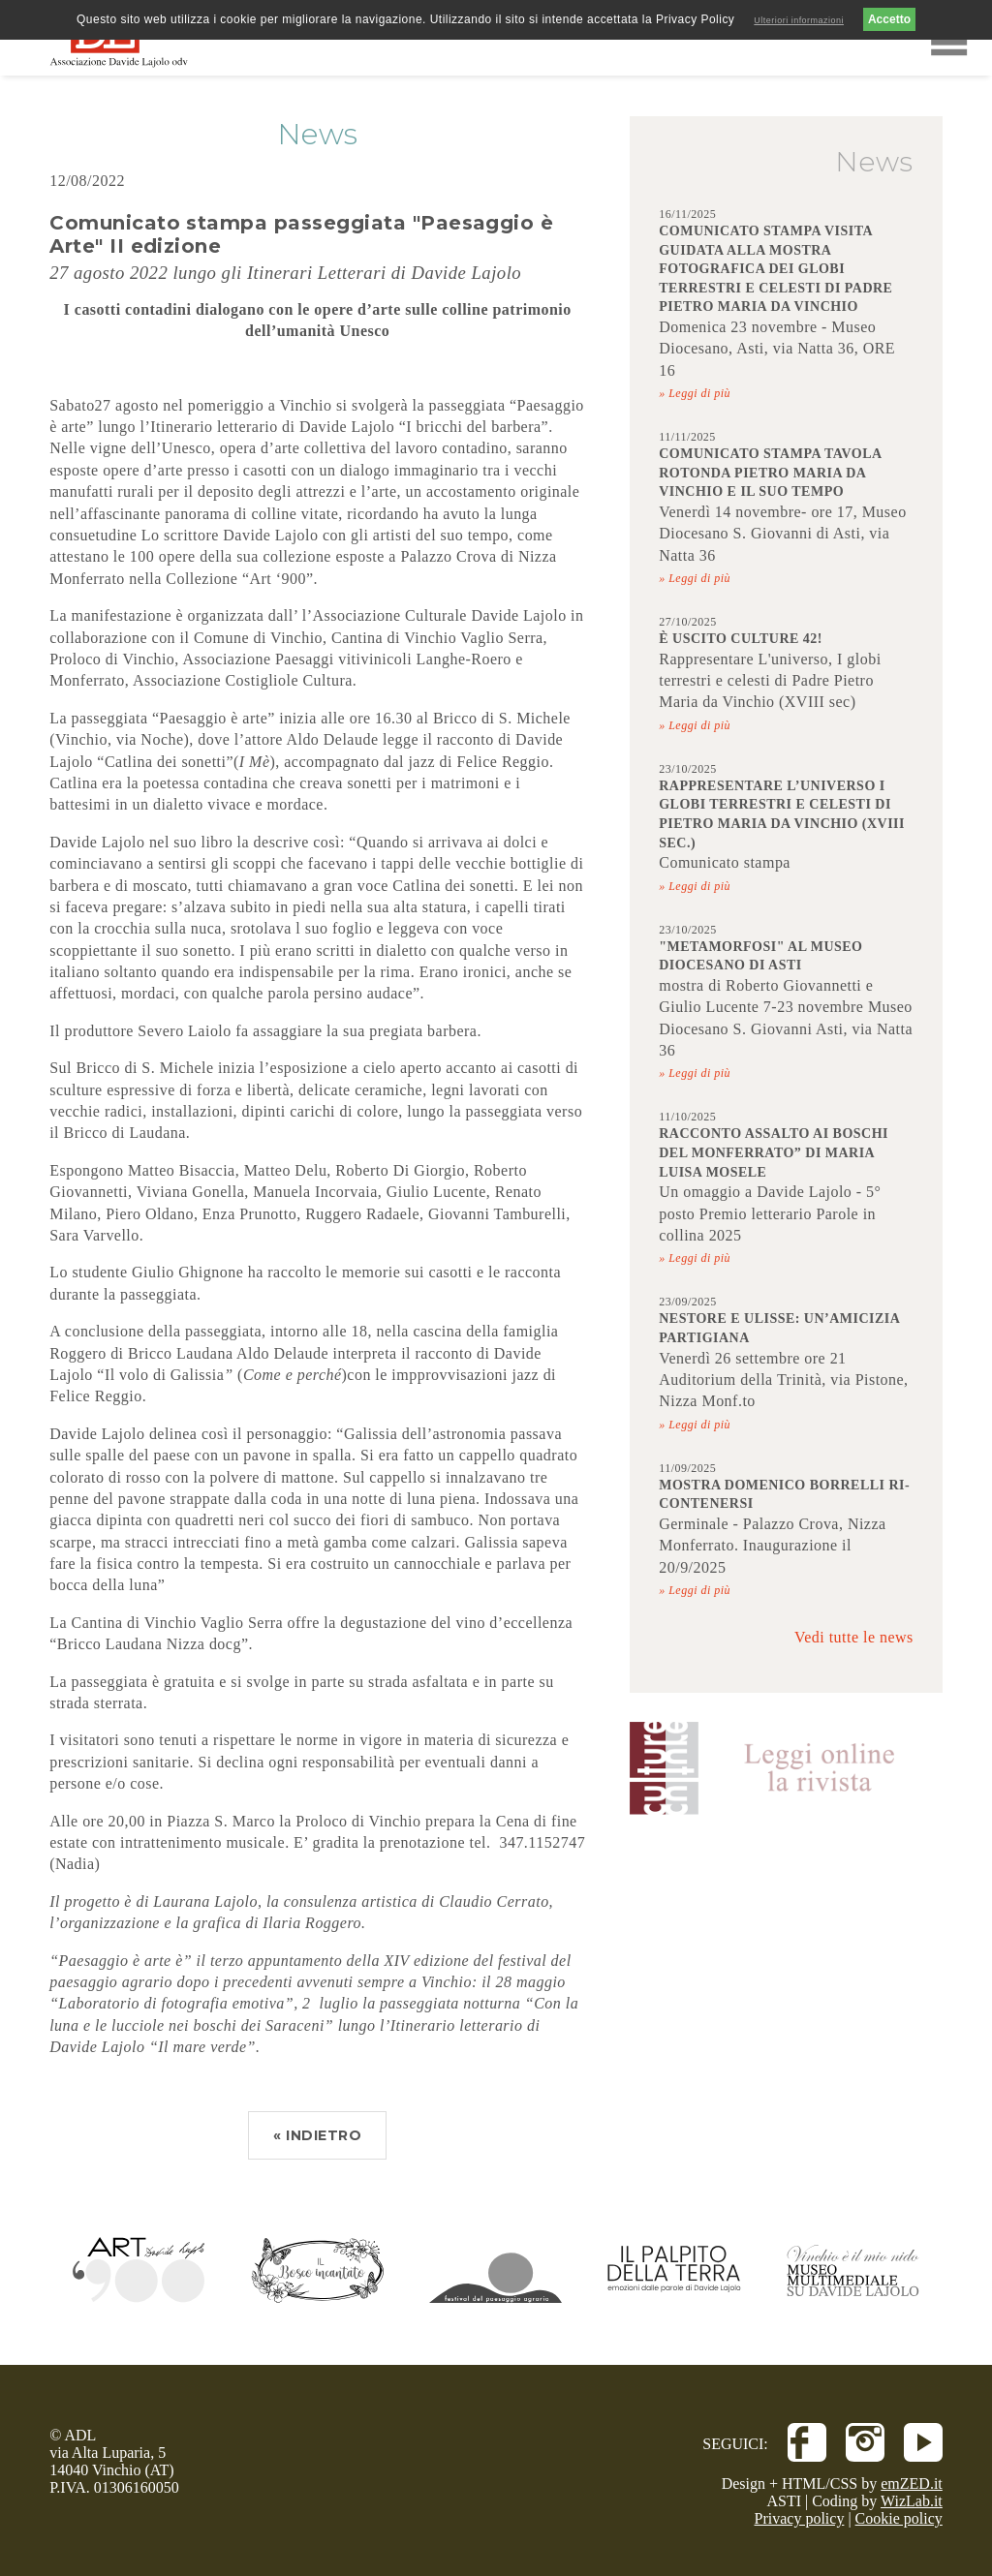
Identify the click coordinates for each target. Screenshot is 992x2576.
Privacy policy (800, 2518)
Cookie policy (899, 2518)
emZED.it (912, 2483)
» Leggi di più (694, 393)
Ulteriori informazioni (799, 20)
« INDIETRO (317, 2135)
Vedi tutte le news (854, 1637)
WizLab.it (912, 2501)
